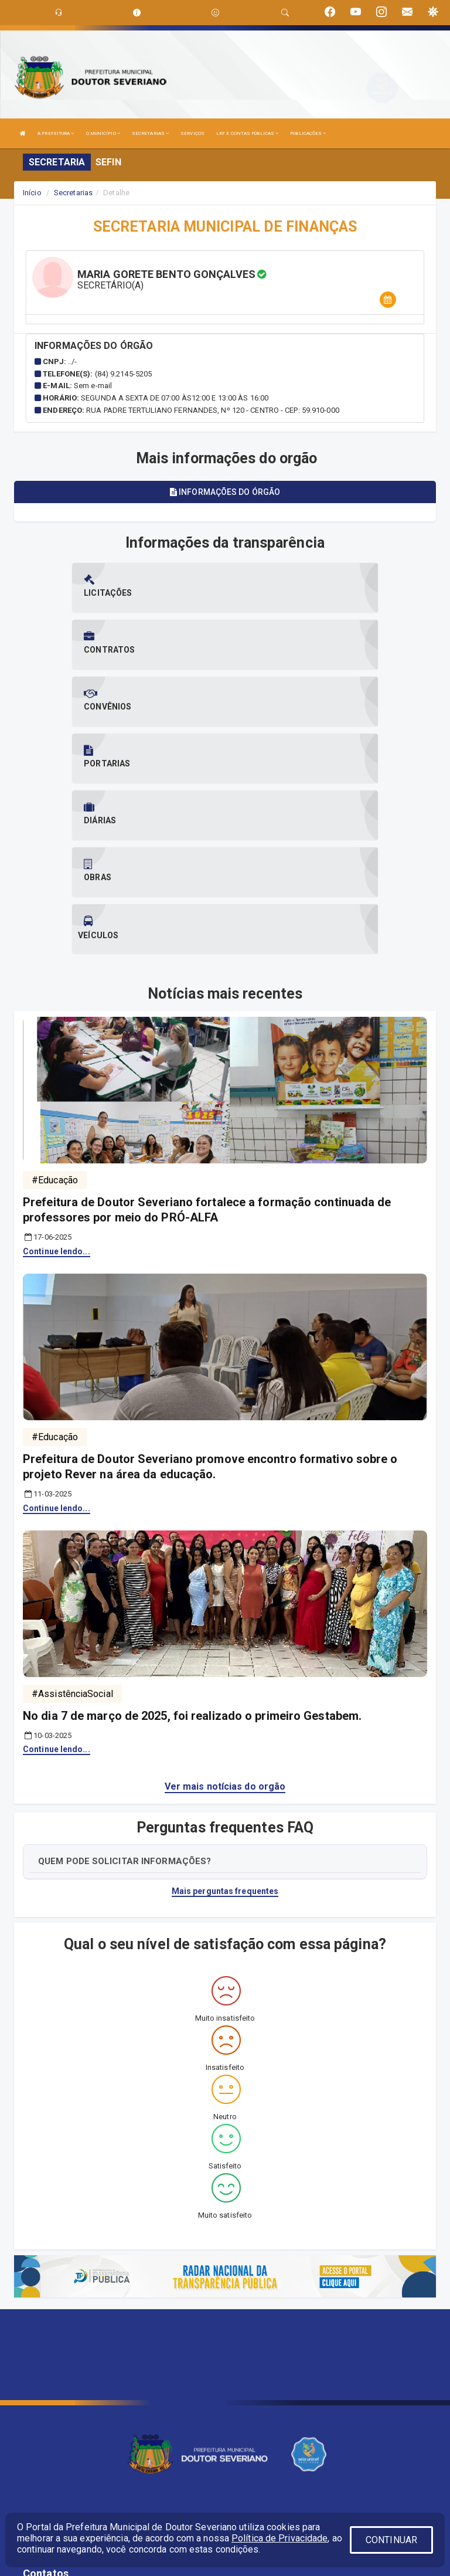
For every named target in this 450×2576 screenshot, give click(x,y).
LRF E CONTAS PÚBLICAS (247, 133)
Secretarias (73, 192)
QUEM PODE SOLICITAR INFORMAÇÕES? (124, 1690)
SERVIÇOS (192, 133)
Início (32, 192)
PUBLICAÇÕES (308, 133)
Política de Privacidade (279, 2538)
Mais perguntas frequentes (225, 1720)
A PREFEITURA (56, 133)
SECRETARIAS (150, 133)
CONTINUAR (391, 2540)
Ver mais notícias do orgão (225, 1615)
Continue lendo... (56, 1080)
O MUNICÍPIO (103, 133)
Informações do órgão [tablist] (225, 492)
